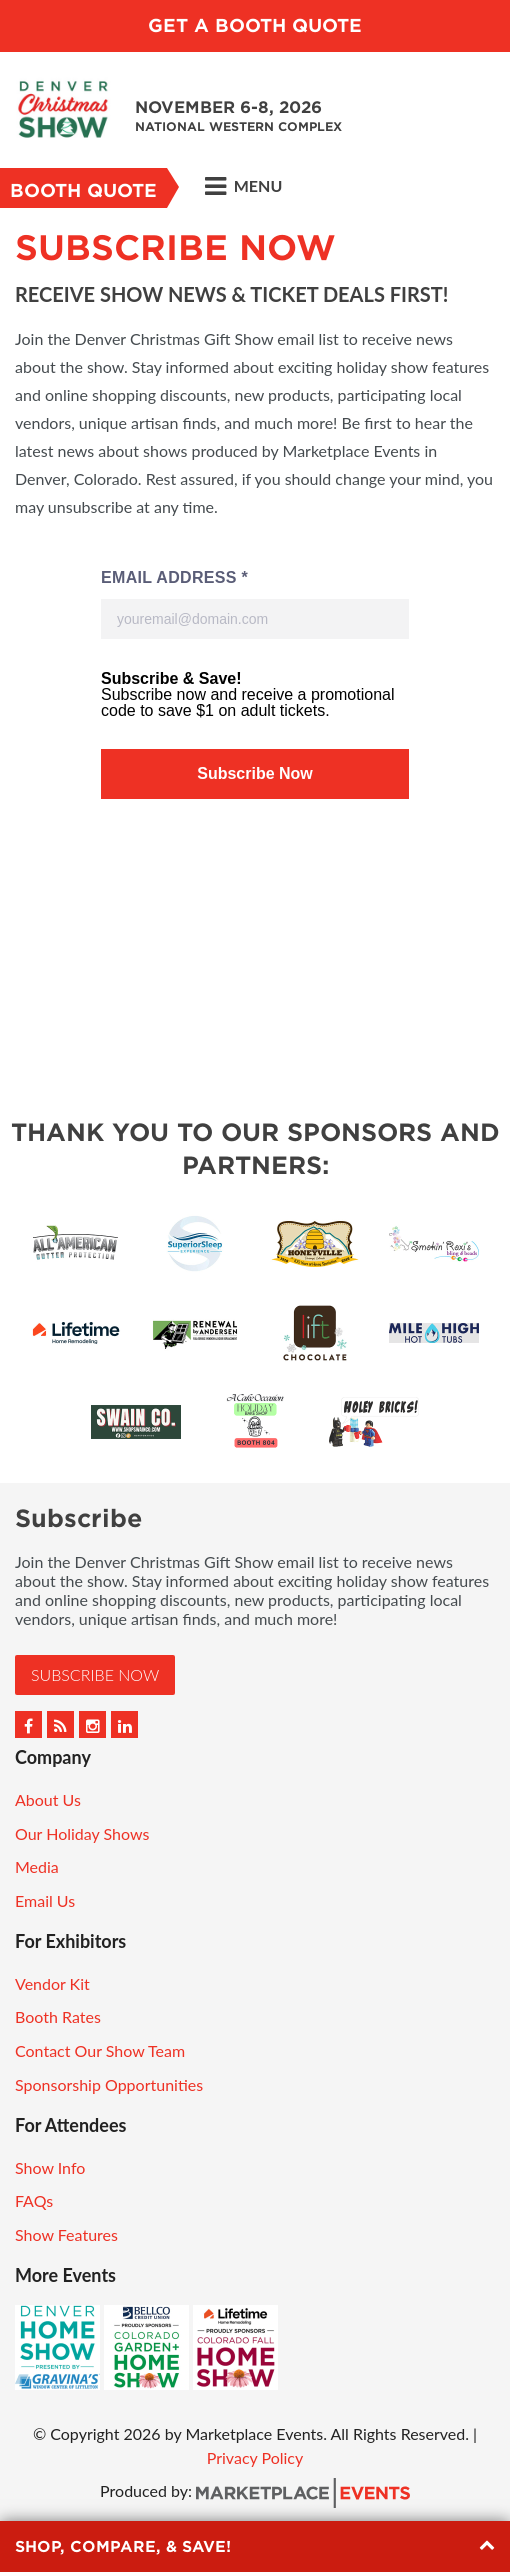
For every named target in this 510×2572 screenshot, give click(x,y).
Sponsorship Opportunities (109, 2084)
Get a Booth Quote (255, 25)
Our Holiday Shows (82, 1833)
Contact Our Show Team (100, 2050)
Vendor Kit (52, 1983)
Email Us (45, 1900)
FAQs (34, 2200)
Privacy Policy (255, 2457)
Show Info (50, 2167)
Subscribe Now (95, 1674)
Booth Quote (83, 190)
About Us (48, 1799)
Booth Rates (58, 2016)
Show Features (66, 2234)
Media (37, 1866)
